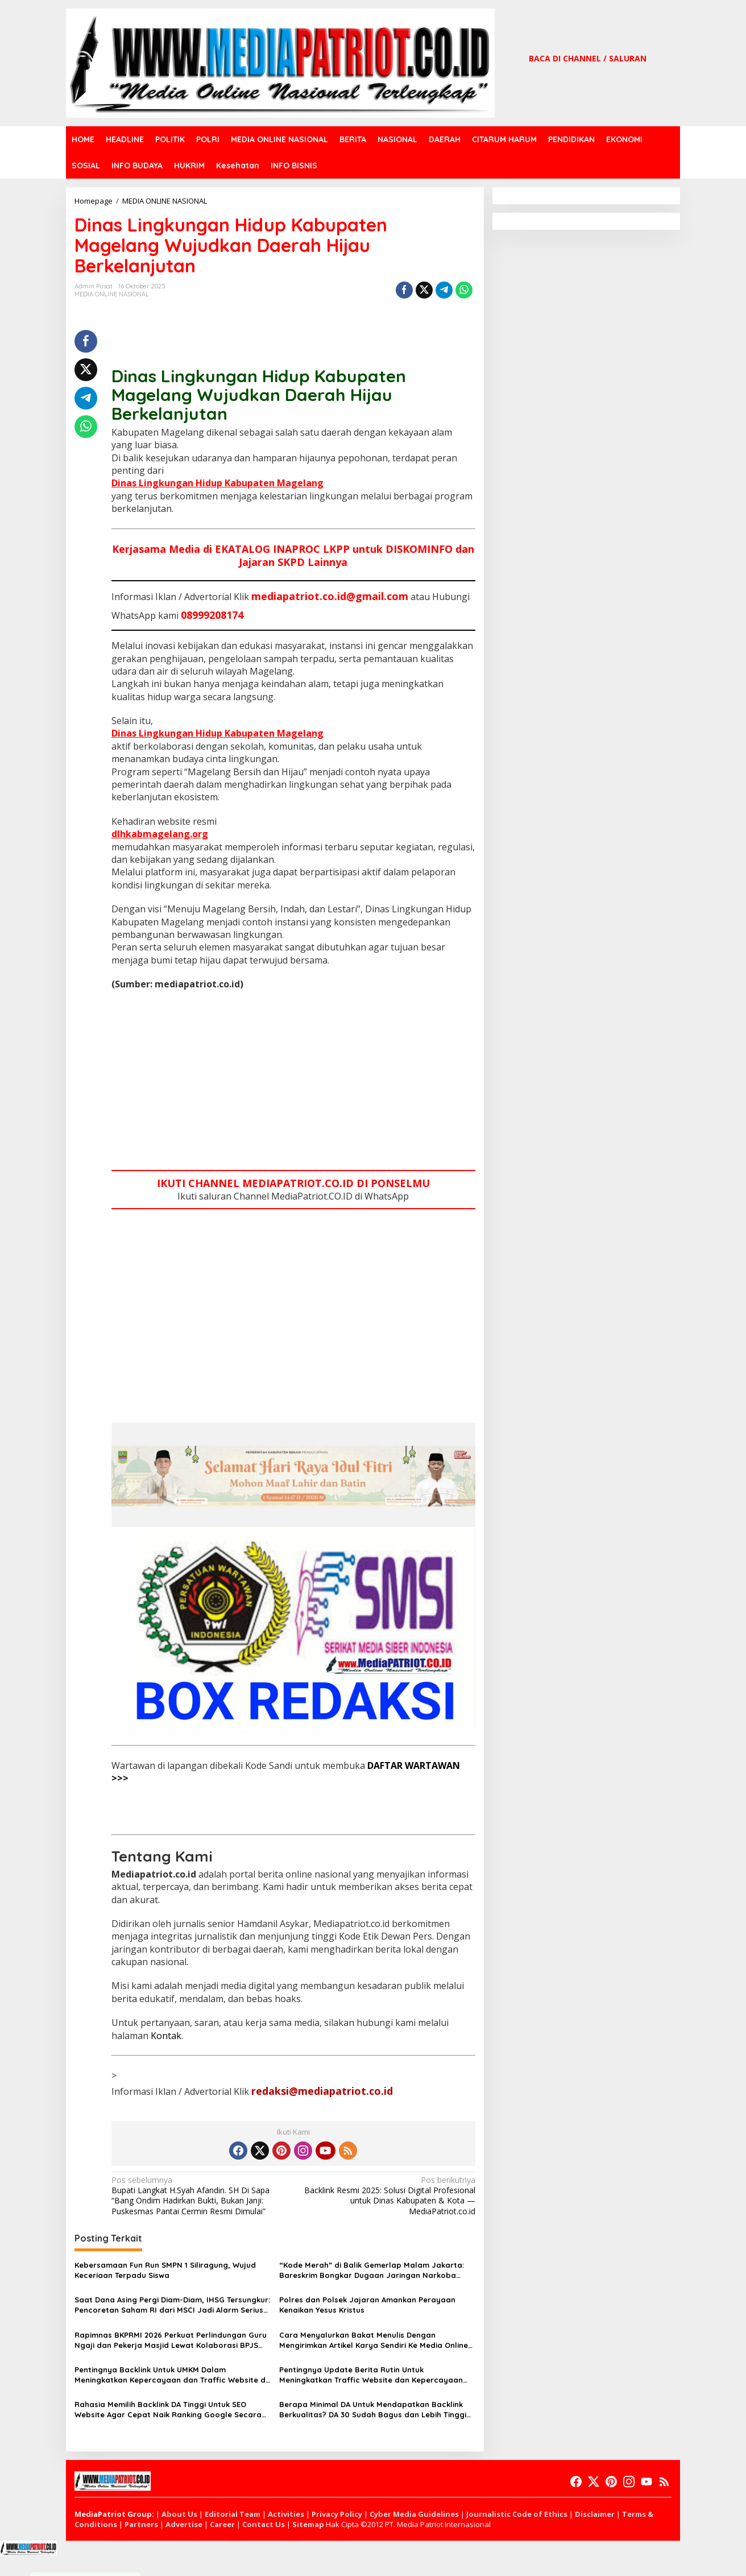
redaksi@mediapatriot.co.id (322, 2091)
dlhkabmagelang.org (159, 834)
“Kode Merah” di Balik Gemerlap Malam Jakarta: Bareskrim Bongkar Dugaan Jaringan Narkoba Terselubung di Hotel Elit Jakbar (371, 2270)
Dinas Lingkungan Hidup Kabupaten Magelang (217, 483)
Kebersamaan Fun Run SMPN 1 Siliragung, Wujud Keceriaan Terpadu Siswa (165, 2270)
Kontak (166, 2035)
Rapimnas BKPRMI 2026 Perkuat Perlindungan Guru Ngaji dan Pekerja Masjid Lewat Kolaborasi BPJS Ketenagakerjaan (170, 2340)
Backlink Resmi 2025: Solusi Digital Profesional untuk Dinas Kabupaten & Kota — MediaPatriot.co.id (387, 2196)
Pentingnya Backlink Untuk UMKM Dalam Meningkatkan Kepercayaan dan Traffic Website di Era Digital (170, 2375)
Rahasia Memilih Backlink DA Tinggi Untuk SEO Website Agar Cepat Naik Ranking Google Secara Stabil (168, 2410)
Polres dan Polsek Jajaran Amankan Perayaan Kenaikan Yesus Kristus (367, 2304)
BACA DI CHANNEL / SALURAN (587, 58)
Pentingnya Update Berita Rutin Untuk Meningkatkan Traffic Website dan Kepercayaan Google (371, 2375)
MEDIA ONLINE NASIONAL (111, 294)
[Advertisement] (293, 1081)
